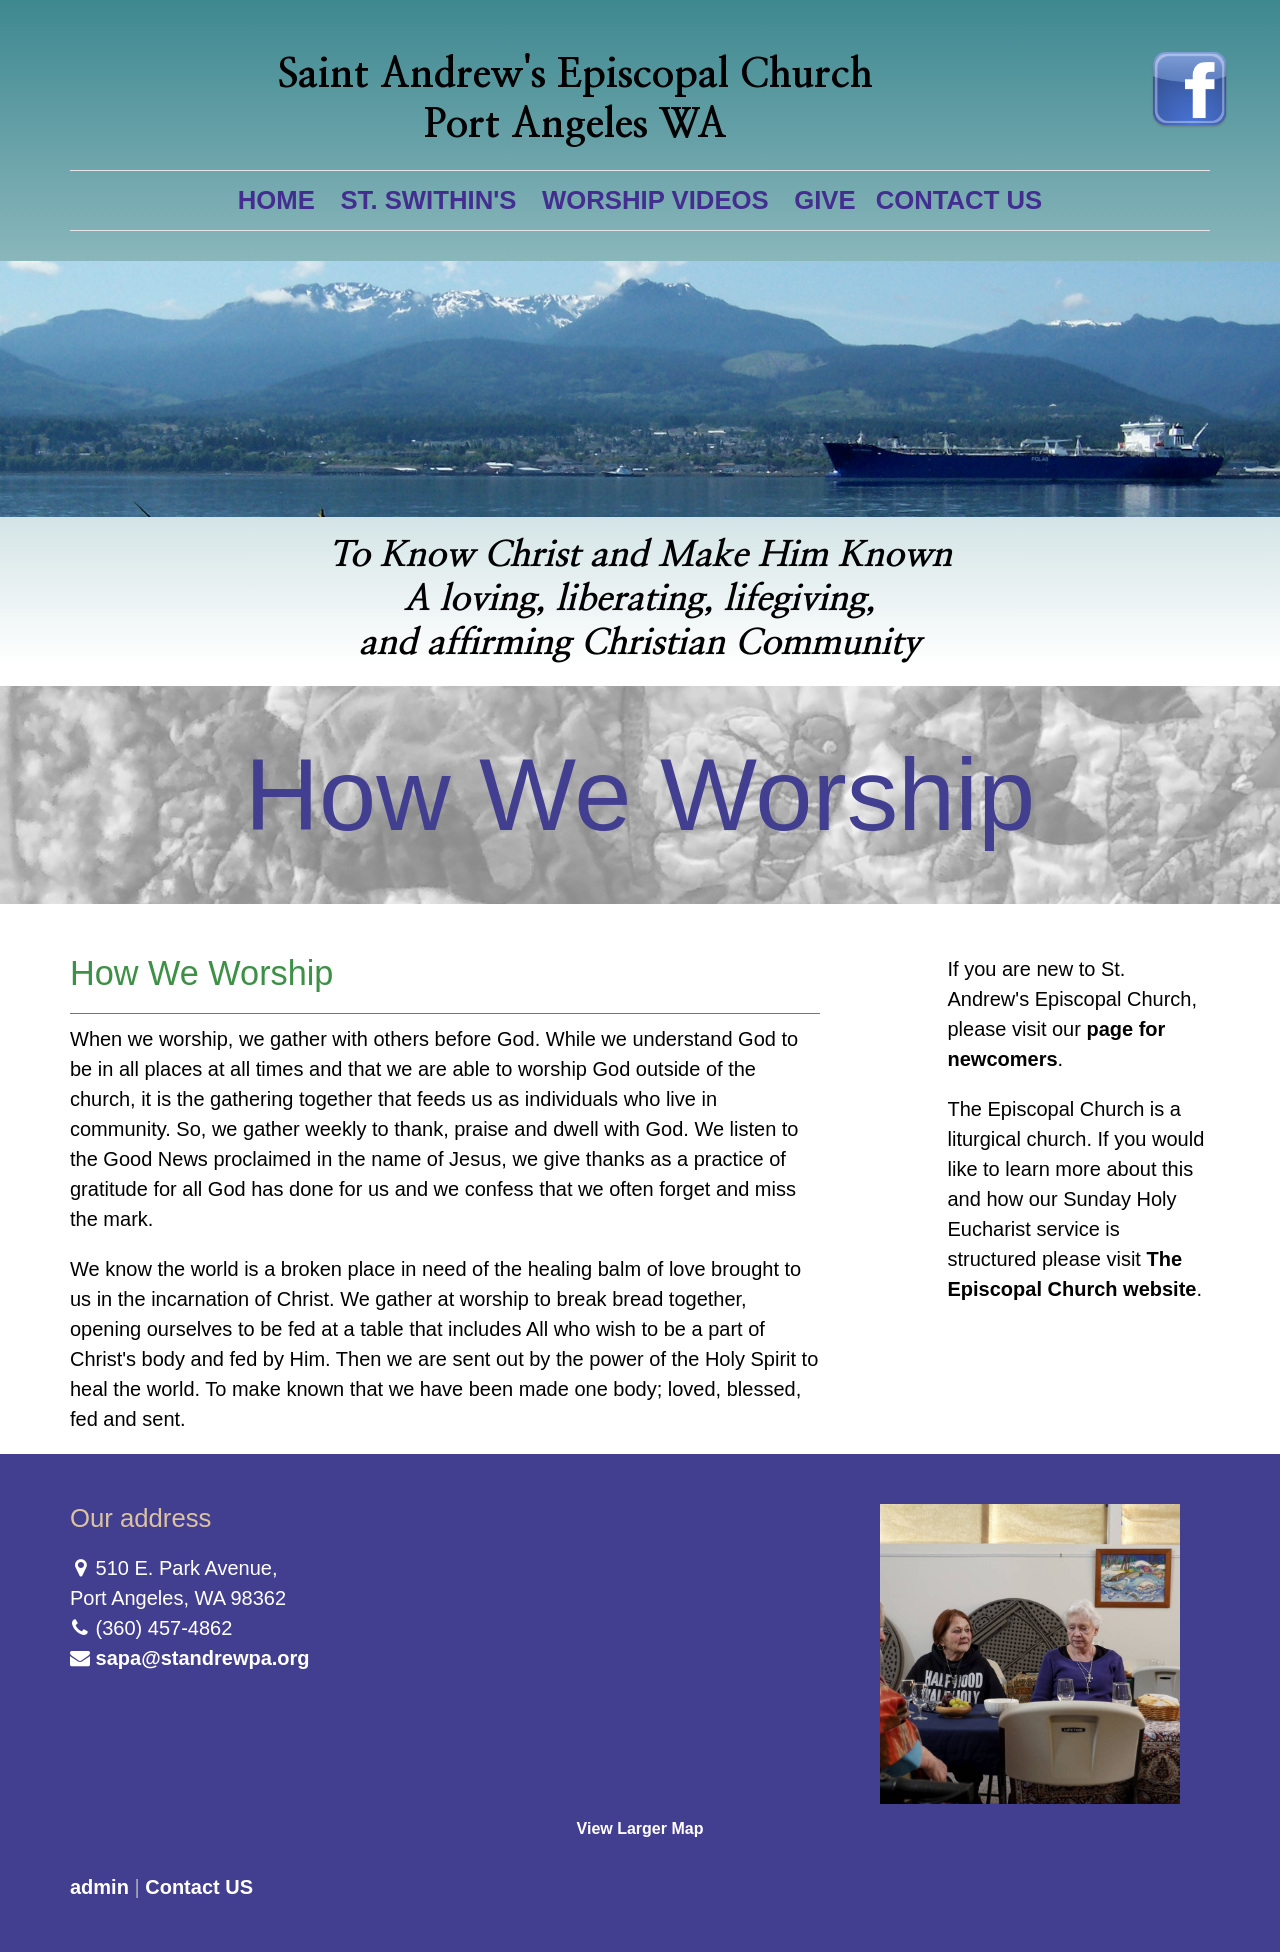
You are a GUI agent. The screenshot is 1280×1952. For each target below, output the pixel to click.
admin (99, 1887)
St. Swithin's (428, 200)
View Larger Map (640, 1828)
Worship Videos (655, 200)
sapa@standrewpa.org (203, 1658)
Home (276, 200)
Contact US (959, 200)
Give (824, 200)
